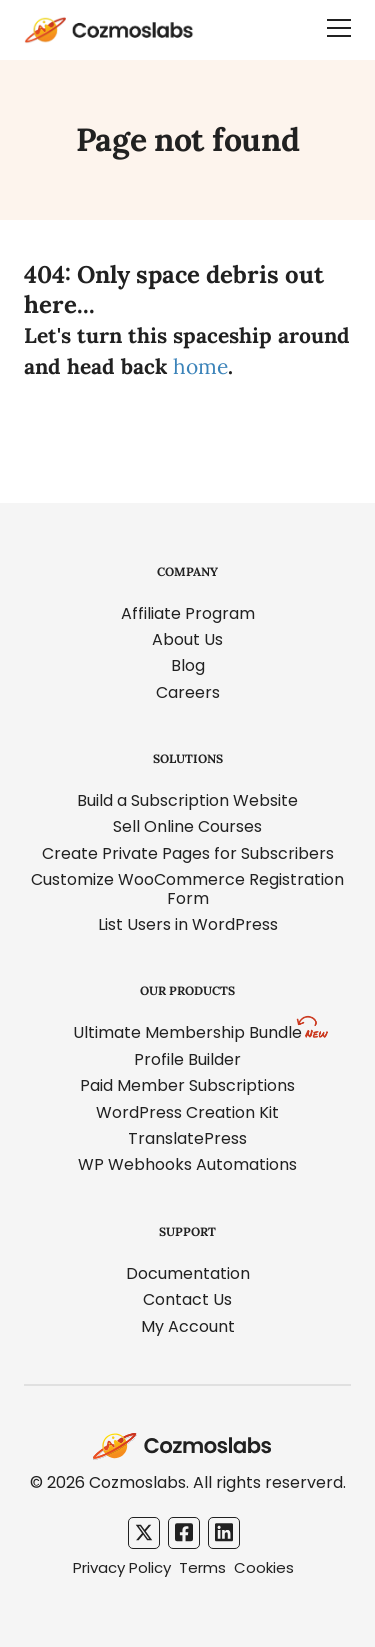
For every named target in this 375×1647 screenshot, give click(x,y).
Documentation (188, 1273)
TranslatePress (187, 1138)
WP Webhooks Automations (187, 1164)
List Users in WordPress (188, 924)
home (200, 366)
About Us (187, 639)
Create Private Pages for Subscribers (188, 853)
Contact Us (187, 1299)
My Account (188, 1326)
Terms (202, 1567)
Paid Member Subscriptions (187, 1085)
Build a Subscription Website (187, 800)
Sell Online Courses (187, 826)
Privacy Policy (122, 1567)
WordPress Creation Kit (187, 1112)
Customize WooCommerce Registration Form (187, 888)
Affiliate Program (188, 613)
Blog (188, 665)
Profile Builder (187, 1059)
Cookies (264, 1567)
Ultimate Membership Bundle (187, 1032)
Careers (188, 692)
